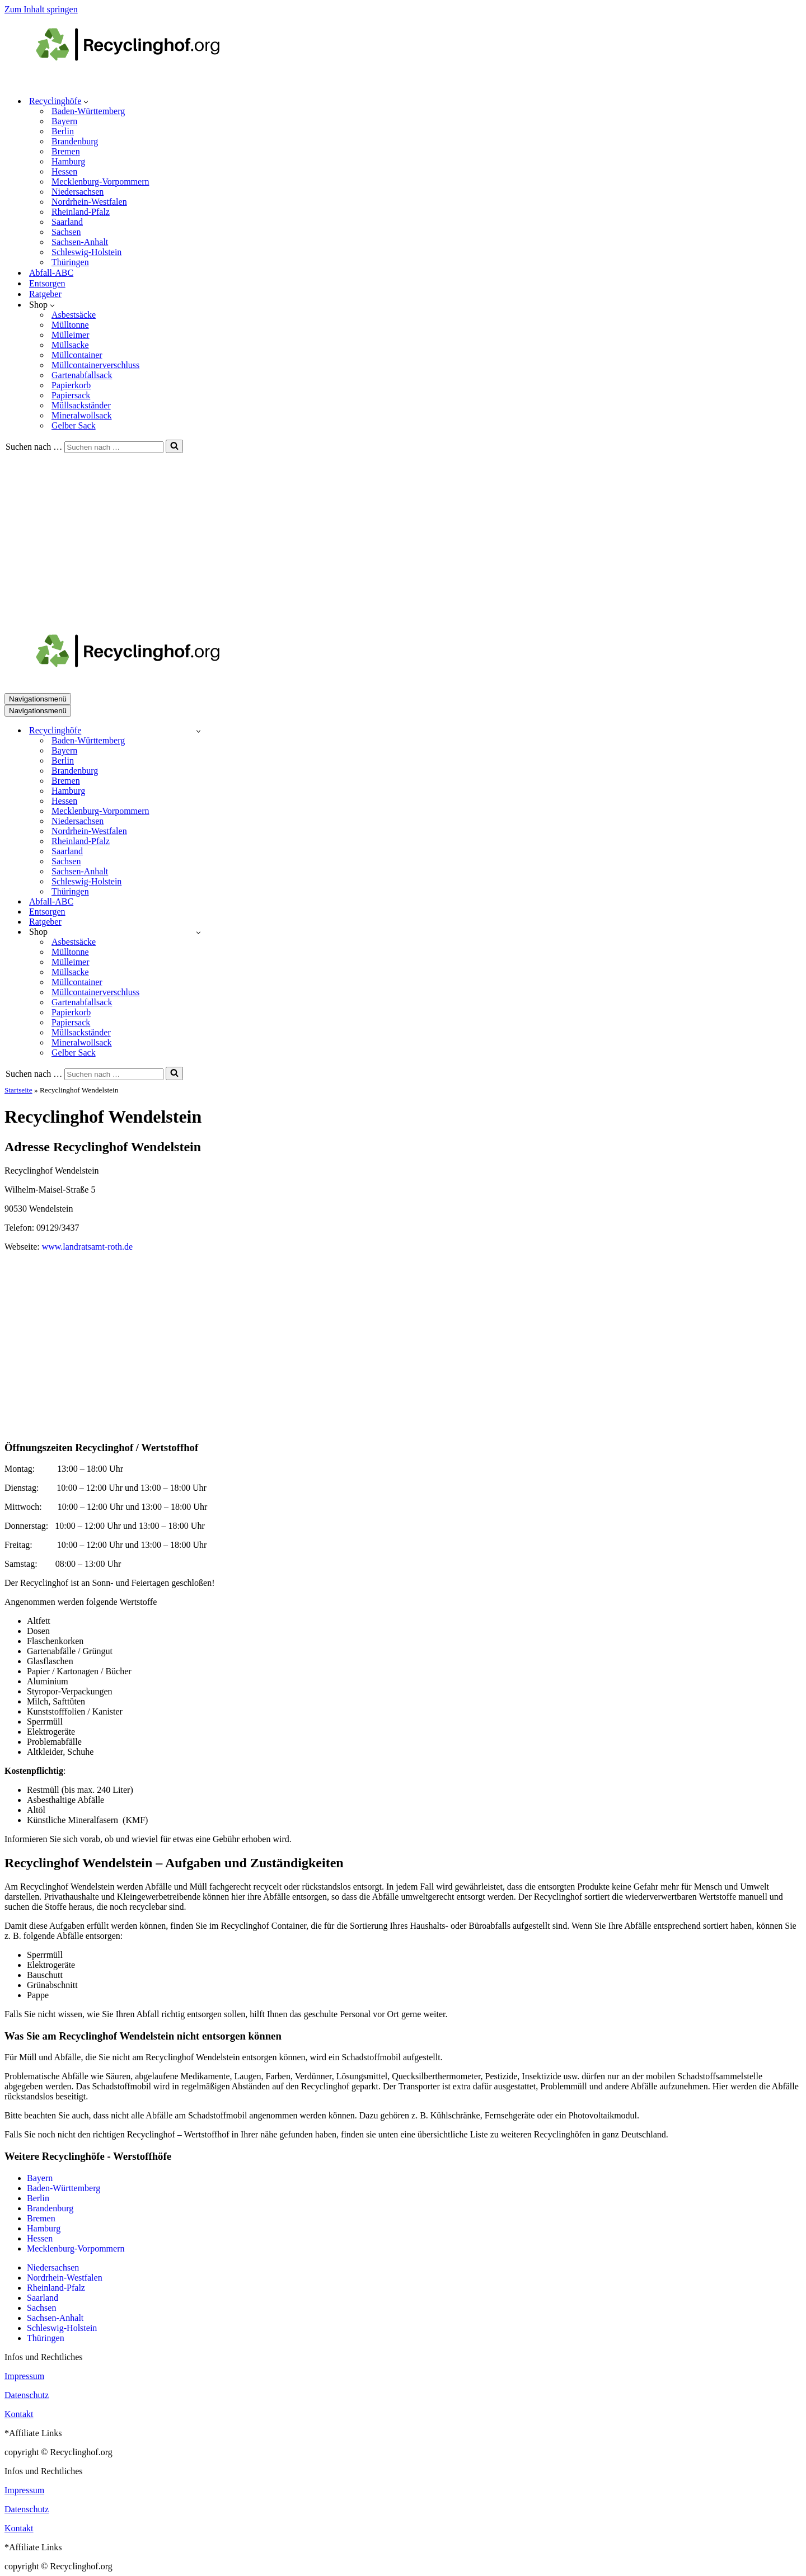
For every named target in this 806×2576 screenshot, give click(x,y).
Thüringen (70, 262)
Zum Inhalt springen (41, 9)
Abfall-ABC (51, 272)
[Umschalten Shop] (198, 932)
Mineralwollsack (81, 415)
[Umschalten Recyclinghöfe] (198, 731)
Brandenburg (74, 141)
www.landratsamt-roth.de (87, 1246)
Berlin (62, 131)
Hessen (64, 171)
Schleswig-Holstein (86, 252)
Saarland (67, 222)
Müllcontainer (76, 355)
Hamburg (68, 161)
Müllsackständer (81, 405)
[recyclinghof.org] (144, 81)
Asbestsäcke (73, 314)
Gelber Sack (73, 425)
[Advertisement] (403, 537)
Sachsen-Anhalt (79, 242)
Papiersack (70, 395)
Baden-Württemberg (88, 111)
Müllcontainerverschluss (95, 365)
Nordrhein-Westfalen (89, 201)
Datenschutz (26, 2395)
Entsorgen (47, 283)
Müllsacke (70, 345)
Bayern (64, 121)
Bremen (65, 151)
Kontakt (19, 2414)
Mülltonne (70, 324)
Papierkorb (71, 385)
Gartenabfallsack (81, 375)
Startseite (18, 1090)
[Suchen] (113, 447)
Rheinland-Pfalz (80, 211)
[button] (86, 101)
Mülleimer (70, 335)
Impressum (24, 2376)
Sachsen (66, 232)
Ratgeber (45, 294)
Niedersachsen (77, 191)
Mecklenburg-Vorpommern (100, 181)
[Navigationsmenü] (37, 699)
